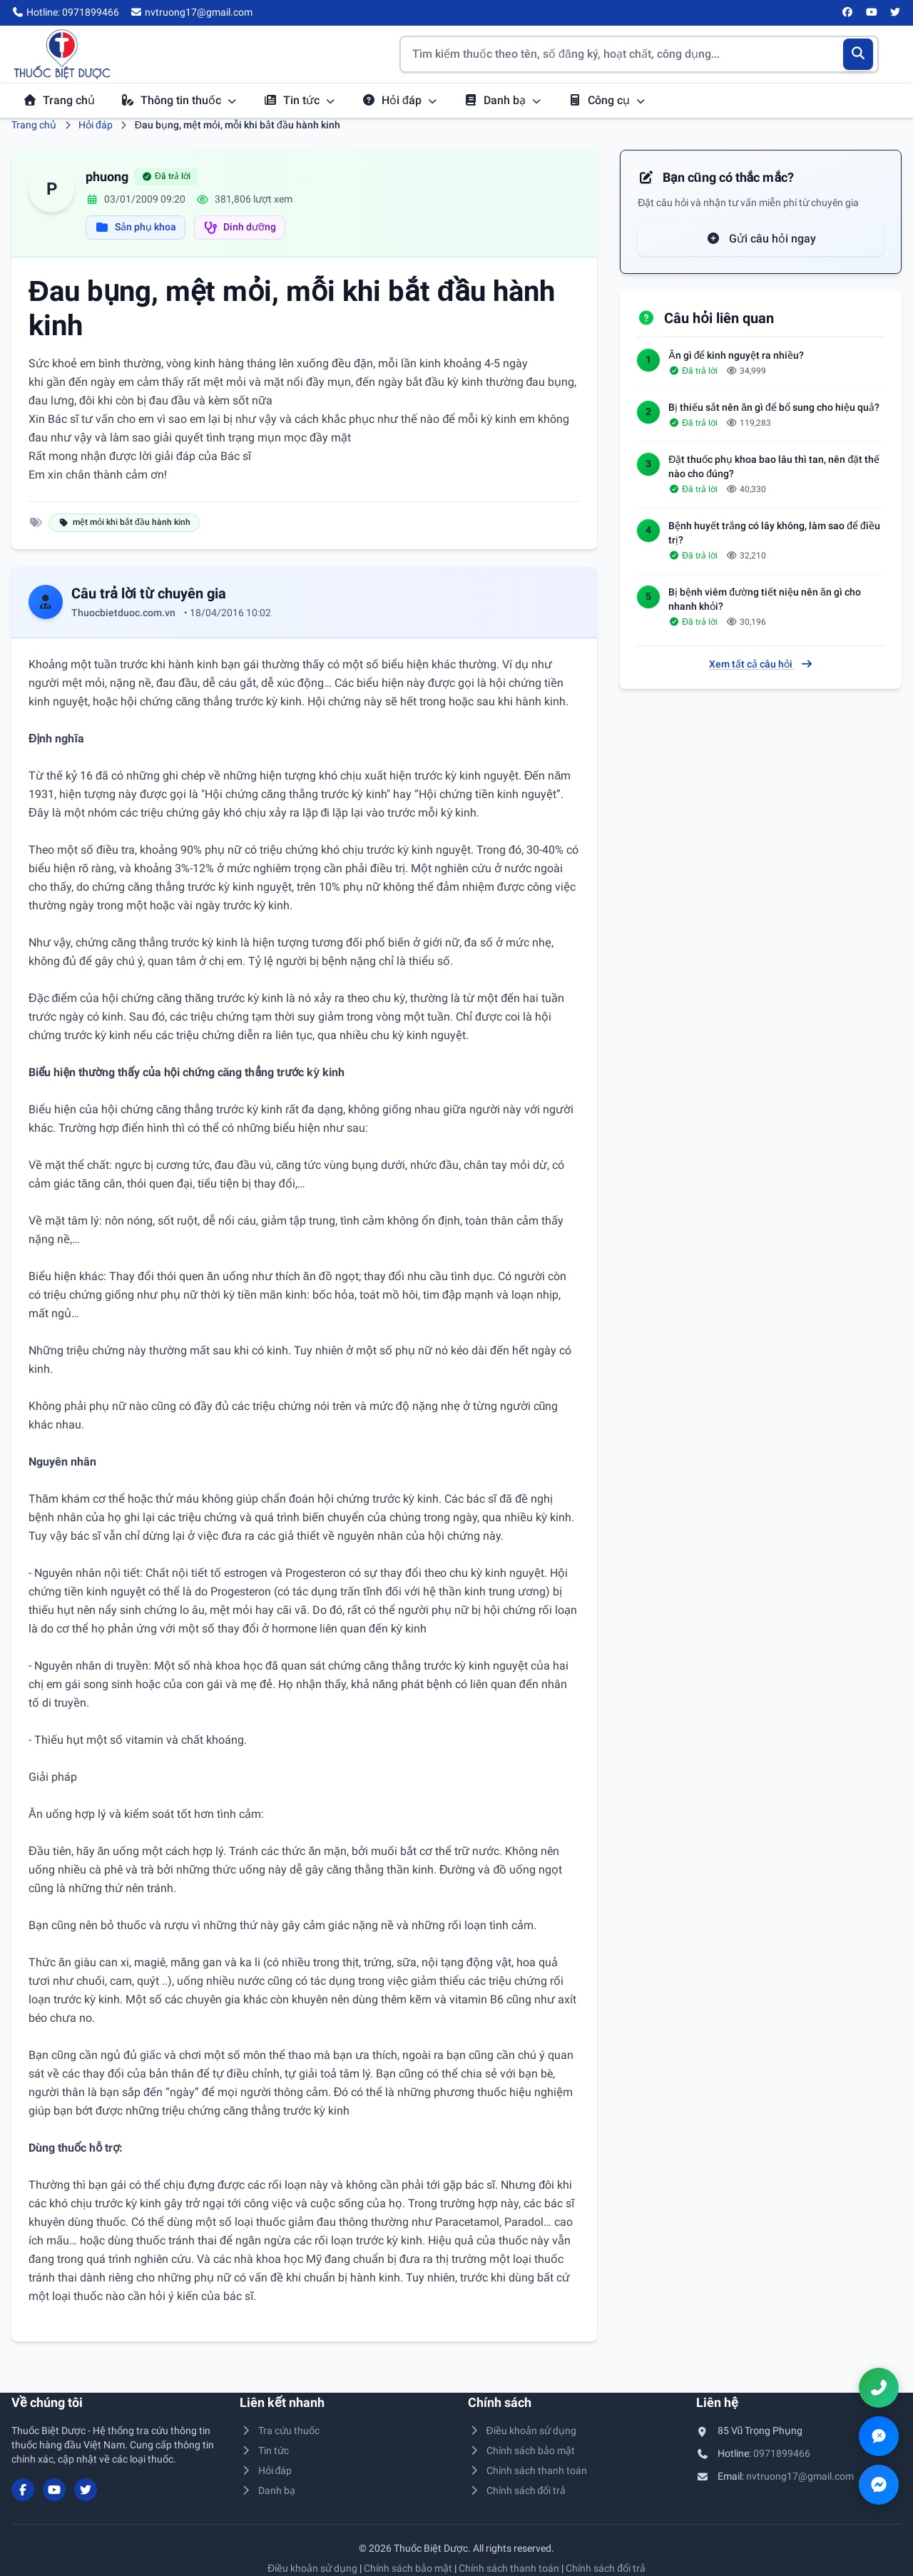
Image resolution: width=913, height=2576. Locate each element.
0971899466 (781, 2453)
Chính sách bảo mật (521, 2450)
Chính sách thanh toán (527, 2470)
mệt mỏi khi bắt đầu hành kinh (124, 522)
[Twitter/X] (895, 13)
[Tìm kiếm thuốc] (639, 54)
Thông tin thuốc (179, 100)
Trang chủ (59, 100)
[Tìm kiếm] (858, 54)
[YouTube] (871, 13)
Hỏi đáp (400, 100)
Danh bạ (503, 100)
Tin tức (299, 100)
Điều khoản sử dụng (522, 2430)
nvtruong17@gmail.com (800, 2476)
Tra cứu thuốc (280, 2430)
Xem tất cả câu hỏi (761, 664)
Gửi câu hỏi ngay (761, 238)
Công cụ (607, 100)
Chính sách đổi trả (517, 2490)
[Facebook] (848, 13)
